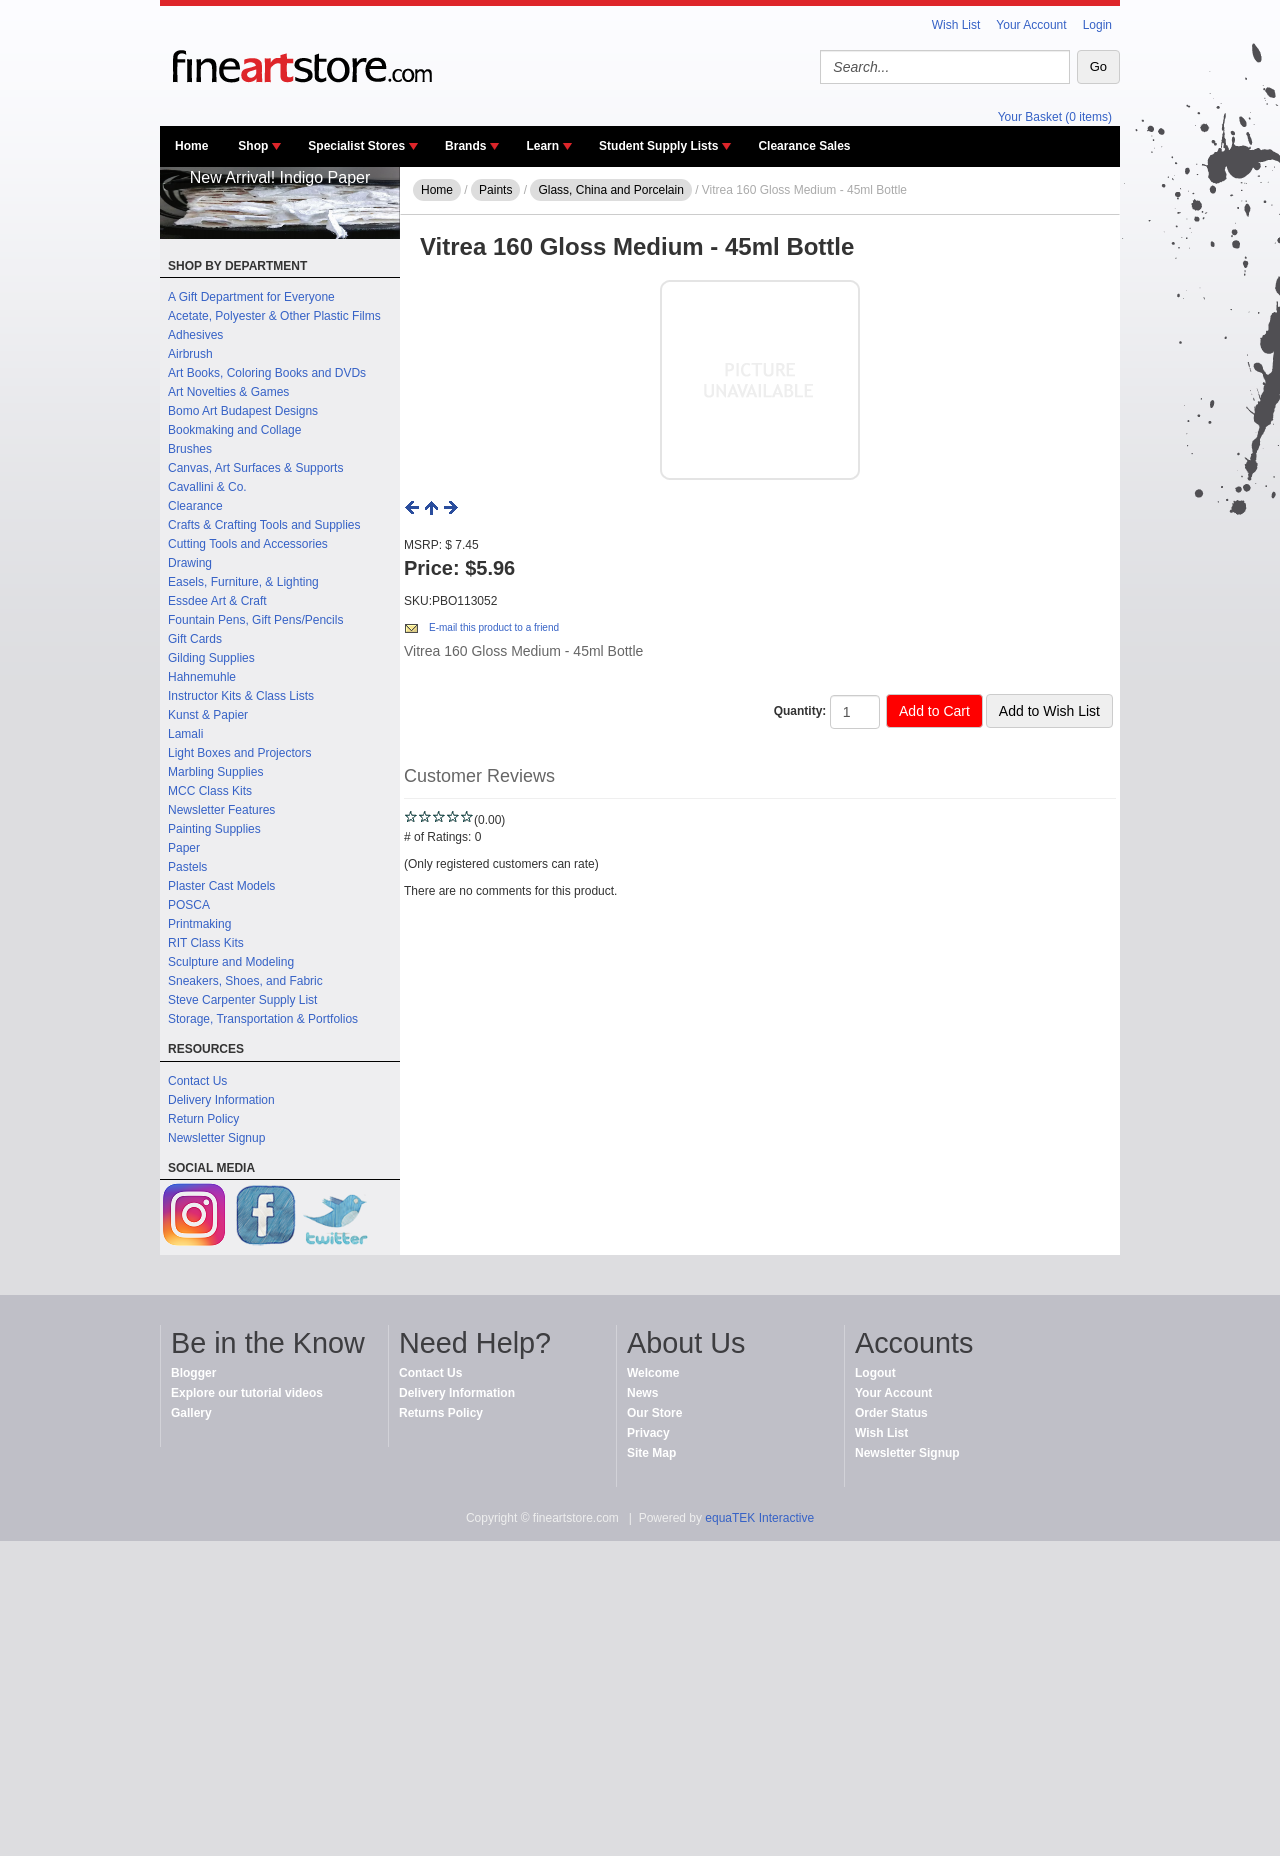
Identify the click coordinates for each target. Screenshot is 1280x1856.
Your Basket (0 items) (1055, 117)
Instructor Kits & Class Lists (241, 696)
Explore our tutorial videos (247, 1393)
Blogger (193, 1373)
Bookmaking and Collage (234, 430)
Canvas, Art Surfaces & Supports (255, 468)
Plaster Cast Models (221, 886)
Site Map (651, 1453)
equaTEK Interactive (759, 1518)
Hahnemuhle (202, 677)
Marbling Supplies (215, 772)
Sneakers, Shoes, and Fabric (245, 981)
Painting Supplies (214, 829)
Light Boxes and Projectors (239, 753)
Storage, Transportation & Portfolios (263, 1019)
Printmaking (199, 924)
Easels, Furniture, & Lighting (243, 582)
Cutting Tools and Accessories (248, 544)
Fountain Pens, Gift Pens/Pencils (255, 620)
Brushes (190, 449)
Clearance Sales (804, 146)
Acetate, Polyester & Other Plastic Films (274, 316)
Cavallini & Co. (207, 487)
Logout (875, 1373)
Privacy (648, 1433)
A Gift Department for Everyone (251, 297)
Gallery (191, 1413)
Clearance (195, 506)
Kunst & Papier (208, 715)
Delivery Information (221, 1100)
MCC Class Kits (210, 791)
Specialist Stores (356, 146)
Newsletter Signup (216, 1138)
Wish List (956, 25)
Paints (495, 190)
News (642, 1393)
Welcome (653, 1373)
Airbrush (190, 354)
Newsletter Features (221, 810)
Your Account (1031, 25)
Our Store (654, 1413)
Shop (253, 146)
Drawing (190, 563)
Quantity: (800, 711)
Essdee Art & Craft (217, 601)
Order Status (891, 1413)
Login (1097, 25)
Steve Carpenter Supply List (242, 1000)
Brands (465, 146)
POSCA (189, 905)
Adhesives (195, 335)
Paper (184, 848)
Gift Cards (195, 639)
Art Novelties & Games (228, 392)
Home (191, 146)
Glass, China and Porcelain (610, 190)
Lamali (185, 734)
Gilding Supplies (211, 658)
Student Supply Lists (658, 146)
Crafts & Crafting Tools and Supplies (264, 525)
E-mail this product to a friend (494, 627)
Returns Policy (441, 1413)
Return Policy (203, 1119)
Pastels (187, 867)
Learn (542, 146)
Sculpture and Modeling (231, 962)
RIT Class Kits (206, 943)
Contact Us (197, 1081)
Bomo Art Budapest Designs (243, 411)
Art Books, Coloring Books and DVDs (267, 373)
